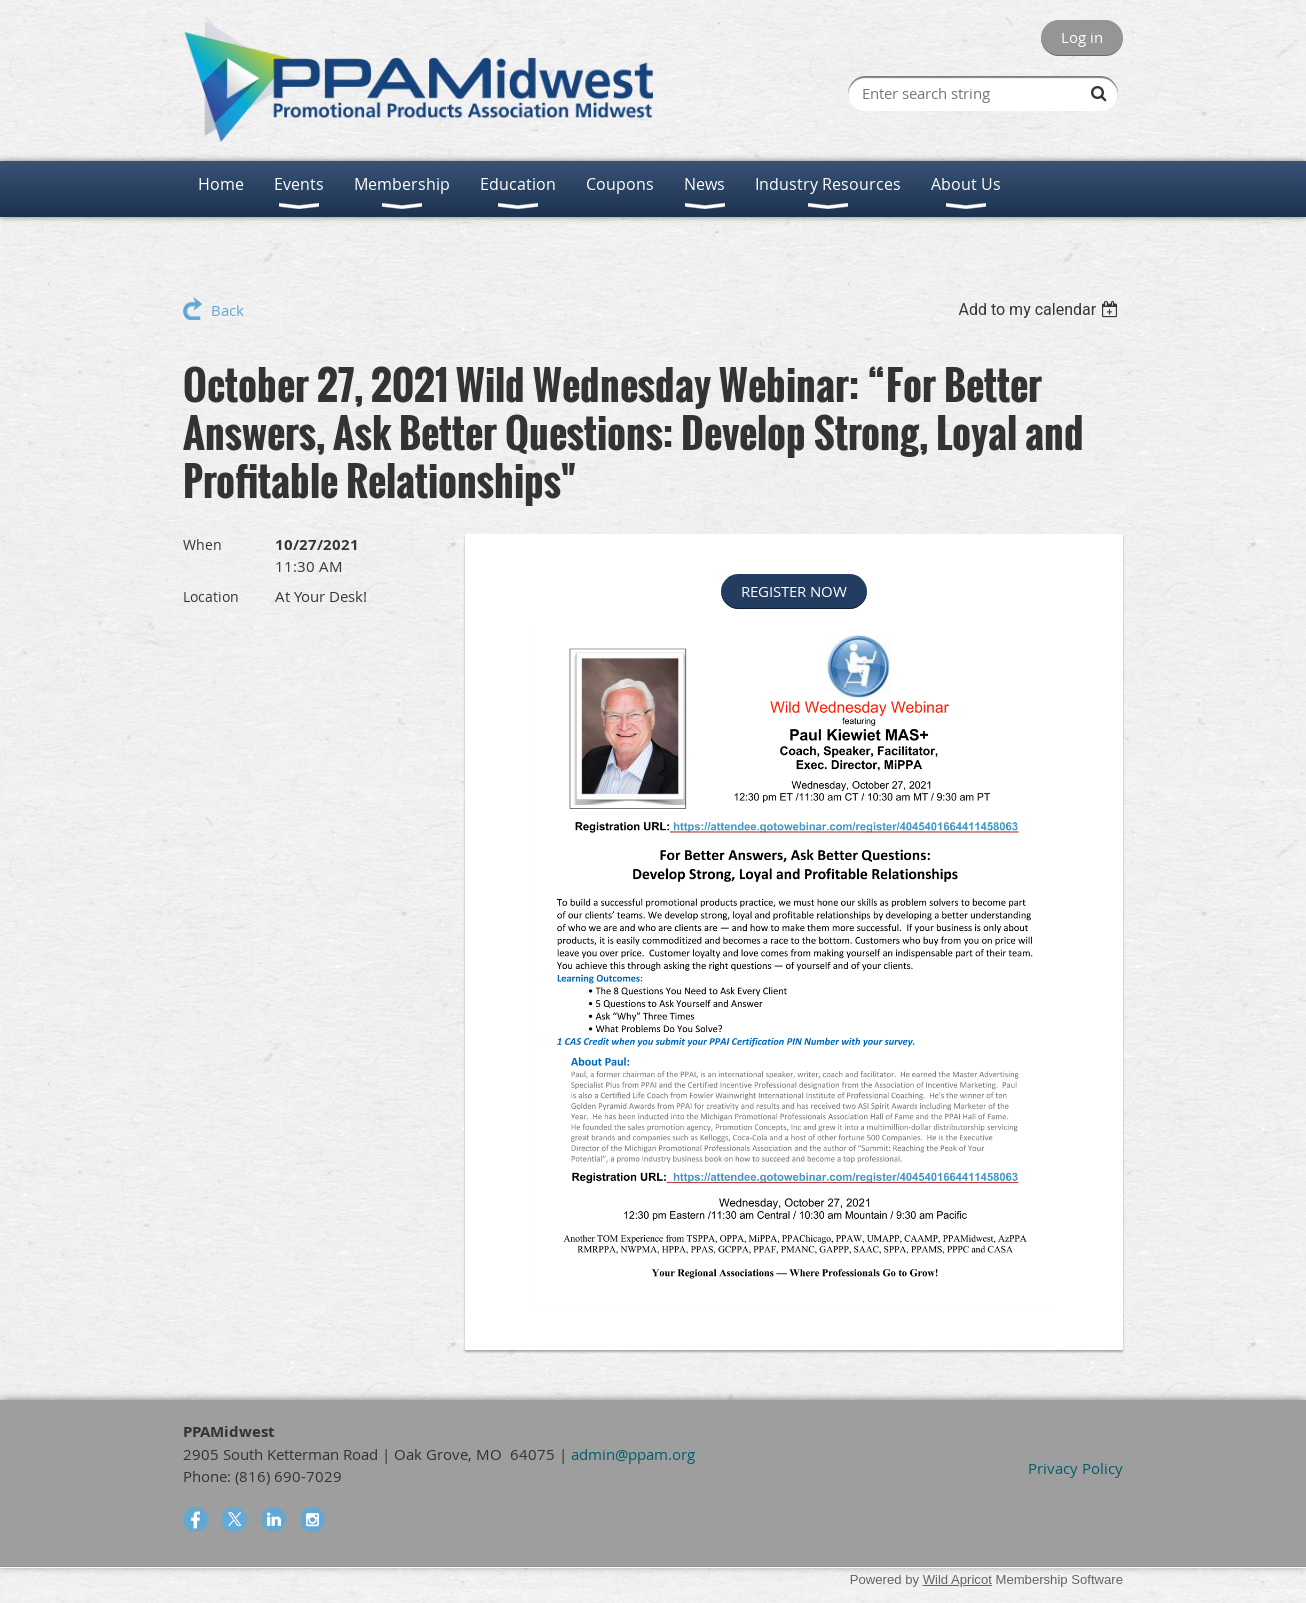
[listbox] (1040, 309)
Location (211, 596)
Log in (1082, 37)
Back (227, 310)
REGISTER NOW (794, 591)
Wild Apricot (957, 1579)
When (202, 544)
